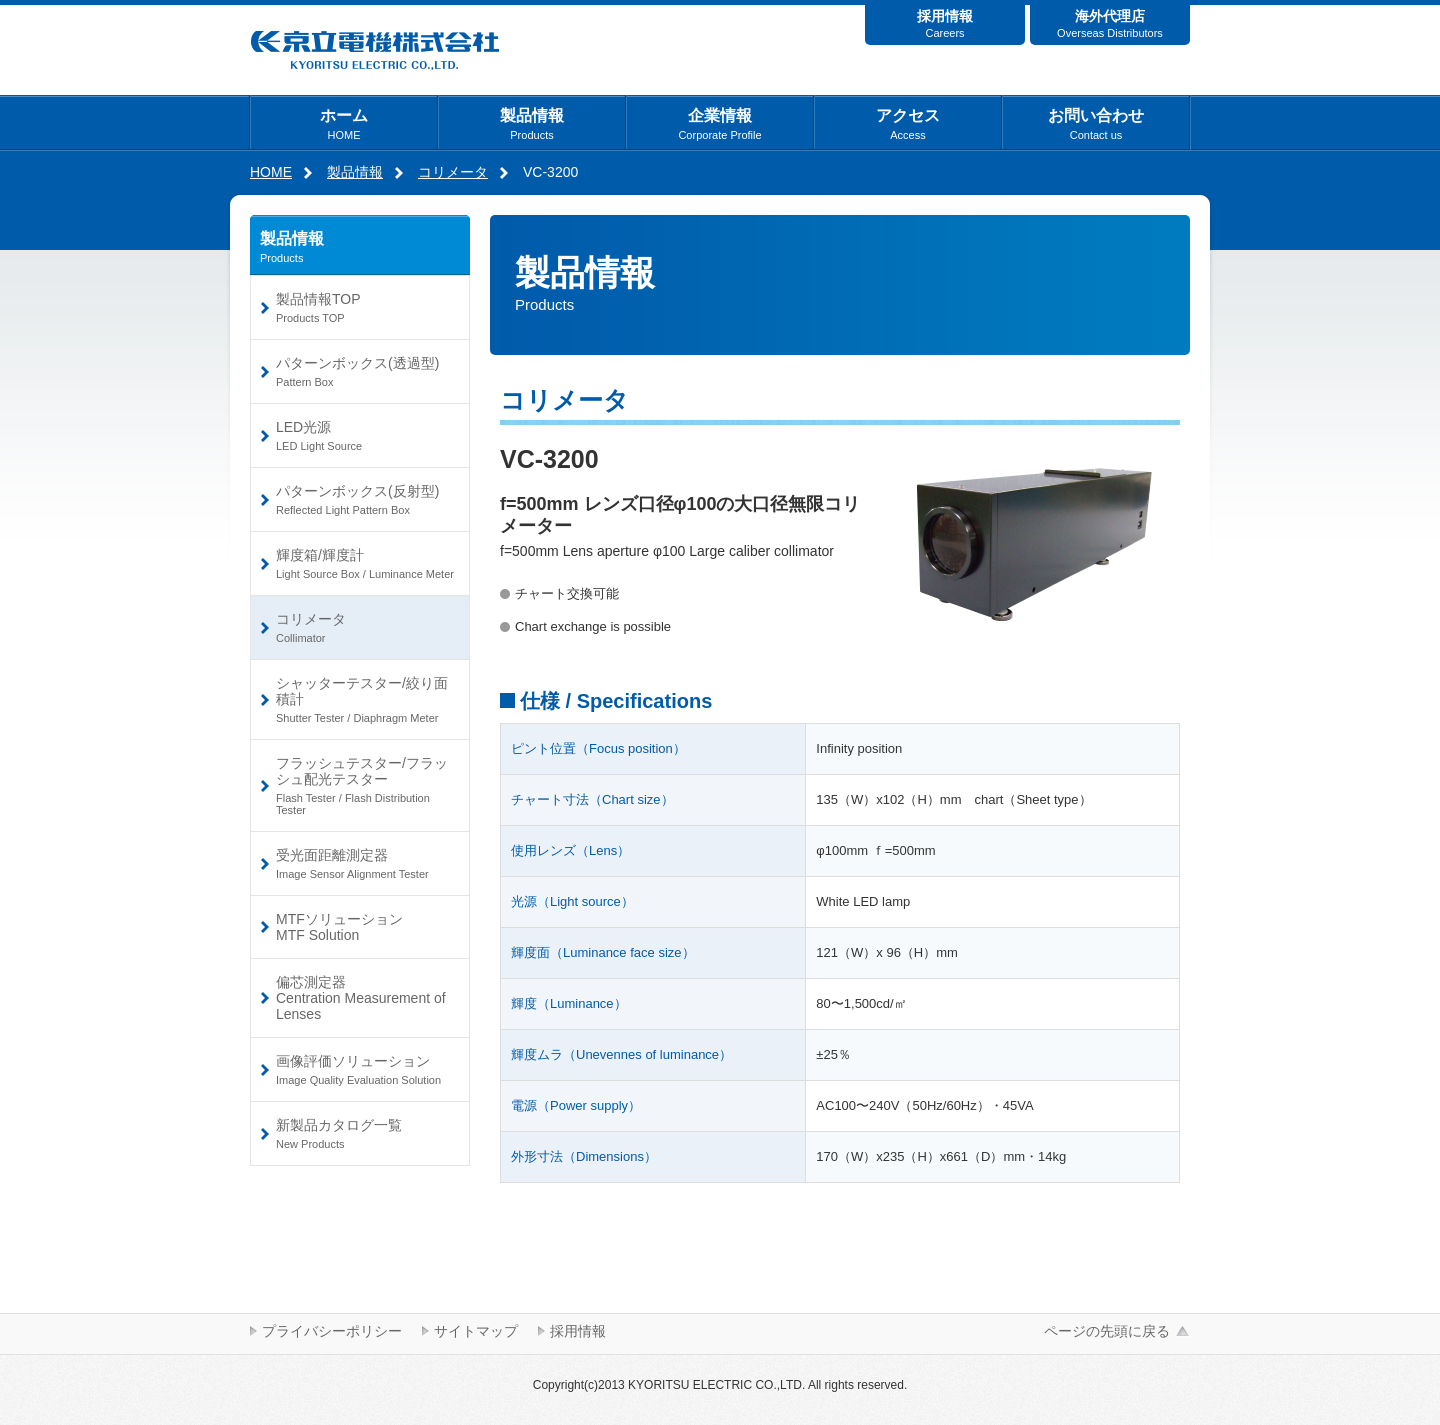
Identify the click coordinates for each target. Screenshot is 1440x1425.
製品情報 (532, 124)
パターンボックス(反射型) (365, 499)
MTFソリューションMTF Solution (339, 927)
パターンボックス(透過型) (365, 371)
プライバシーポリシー (332, 1331)
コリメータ (453, 172)
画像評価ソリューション (365, 1069)
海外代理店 (1110, 23)
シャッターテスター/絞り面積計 (365, 699)
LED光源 (365, 435)
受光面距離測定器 (365, 863)
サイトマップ (476, 1331)
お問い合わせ (1096, 124)
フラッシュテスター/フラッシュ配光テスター (365, 785)
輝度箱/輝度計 (365, 563)
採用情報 (945, 23)
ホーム (344, 124)
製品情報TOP (365, 307)
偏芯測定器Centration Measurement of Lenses (361, 998)
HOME (271, 172)
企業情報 (719, 124)
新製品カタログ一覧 (365, 1133)
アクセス (908, 124)
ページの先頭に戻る (1107, 1331)
